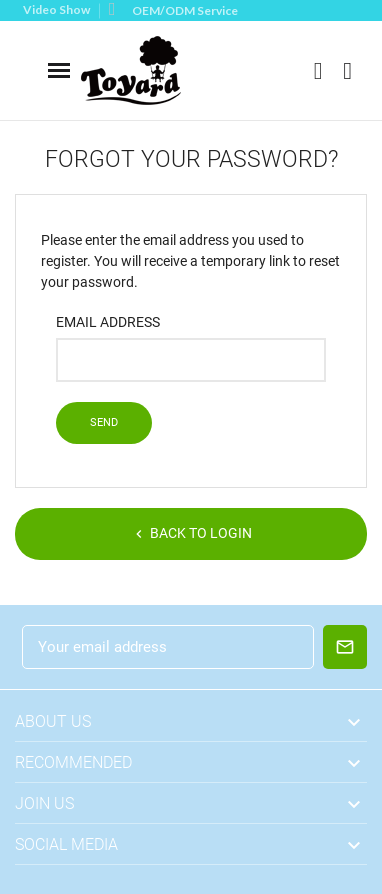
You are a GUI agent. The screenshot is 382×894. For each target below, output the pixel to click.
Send (104, 422)
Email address (108, 322)
